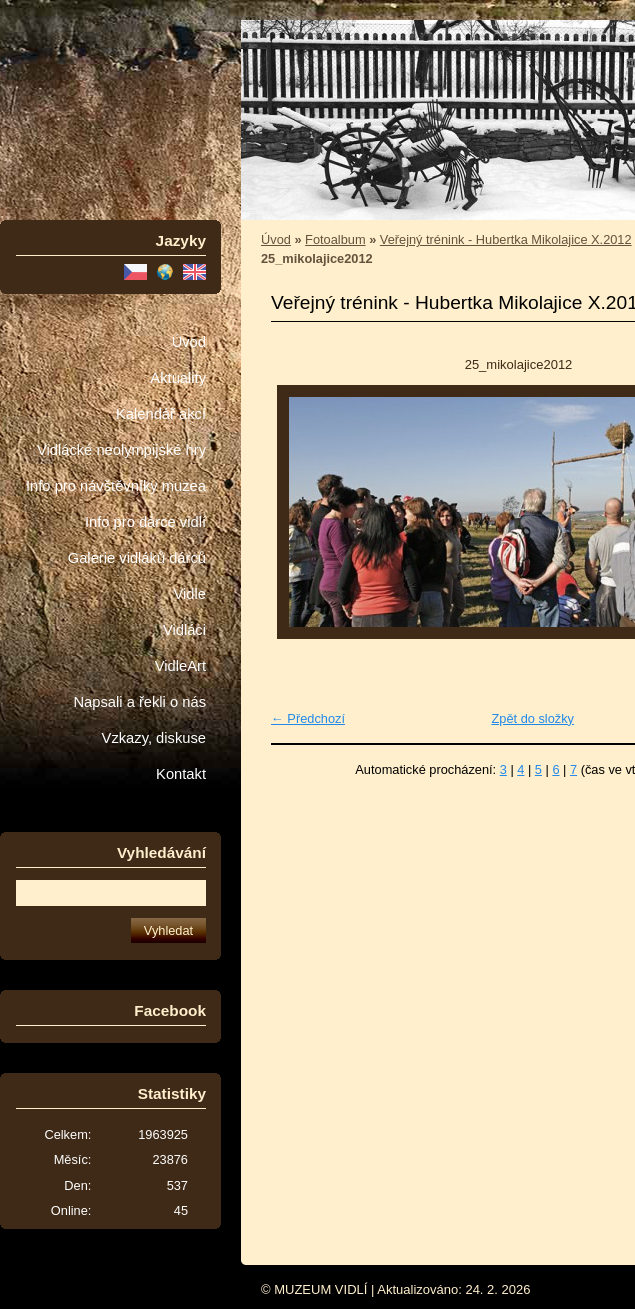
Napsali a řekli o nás (139, 702)
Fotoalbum (335, 239)
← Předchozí (308, 718)
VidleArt (180, 666)
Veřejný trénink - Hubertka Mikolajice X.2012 (506, 239)
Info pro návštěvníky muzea (116, 486)
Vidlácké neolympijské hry (121, 450)
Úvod (189, 342)
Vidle (190, 594)
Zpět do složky (532, 718)
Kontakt (181, 774)
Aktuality (178, 378)
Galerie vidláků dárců (137, 558)
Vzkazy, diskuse (154, 738)
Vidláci (184, 630)
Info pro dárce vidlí (145, 522)
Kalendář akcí (161, 414)
